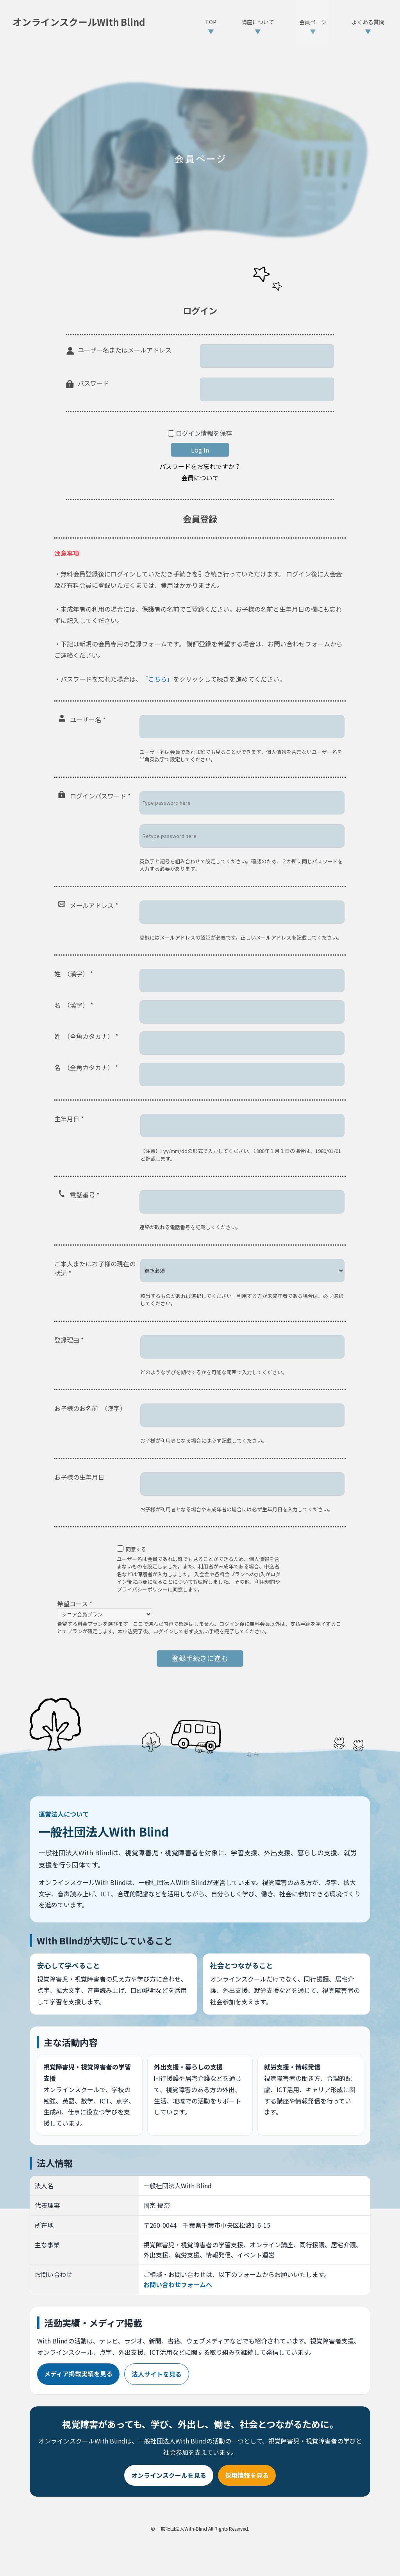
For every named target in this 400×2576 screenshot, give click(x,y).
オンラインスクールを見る (168, 2475)
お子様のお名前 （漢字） (90, 1408)
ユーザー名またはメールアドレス (124, 349)
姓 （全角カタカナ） (86, 1036)
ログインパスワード (100, 795)
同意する (136, 1549)
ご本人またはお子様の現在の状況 (95, 1268)
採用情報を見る (247, 2475)
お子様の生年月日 (79, 1477)
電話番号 (84, 1194)
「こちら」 (157, 679)
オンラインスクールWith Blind (78, 22)
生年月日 (69, 1118)
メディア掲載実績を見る (78, 2373)
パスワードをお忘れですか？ (200, 466)
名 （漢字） (73, 1005)
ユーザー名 (87, 719)
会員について (200, 477)
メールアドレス (94, 905)
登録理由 (69, 1339)
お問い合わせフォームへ (177, 2284)
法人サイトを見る (157, 2374)
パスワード (93, 383)
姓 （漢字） (73, 973)
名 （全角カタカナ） (86, 1067)
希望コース (74, 1603)
